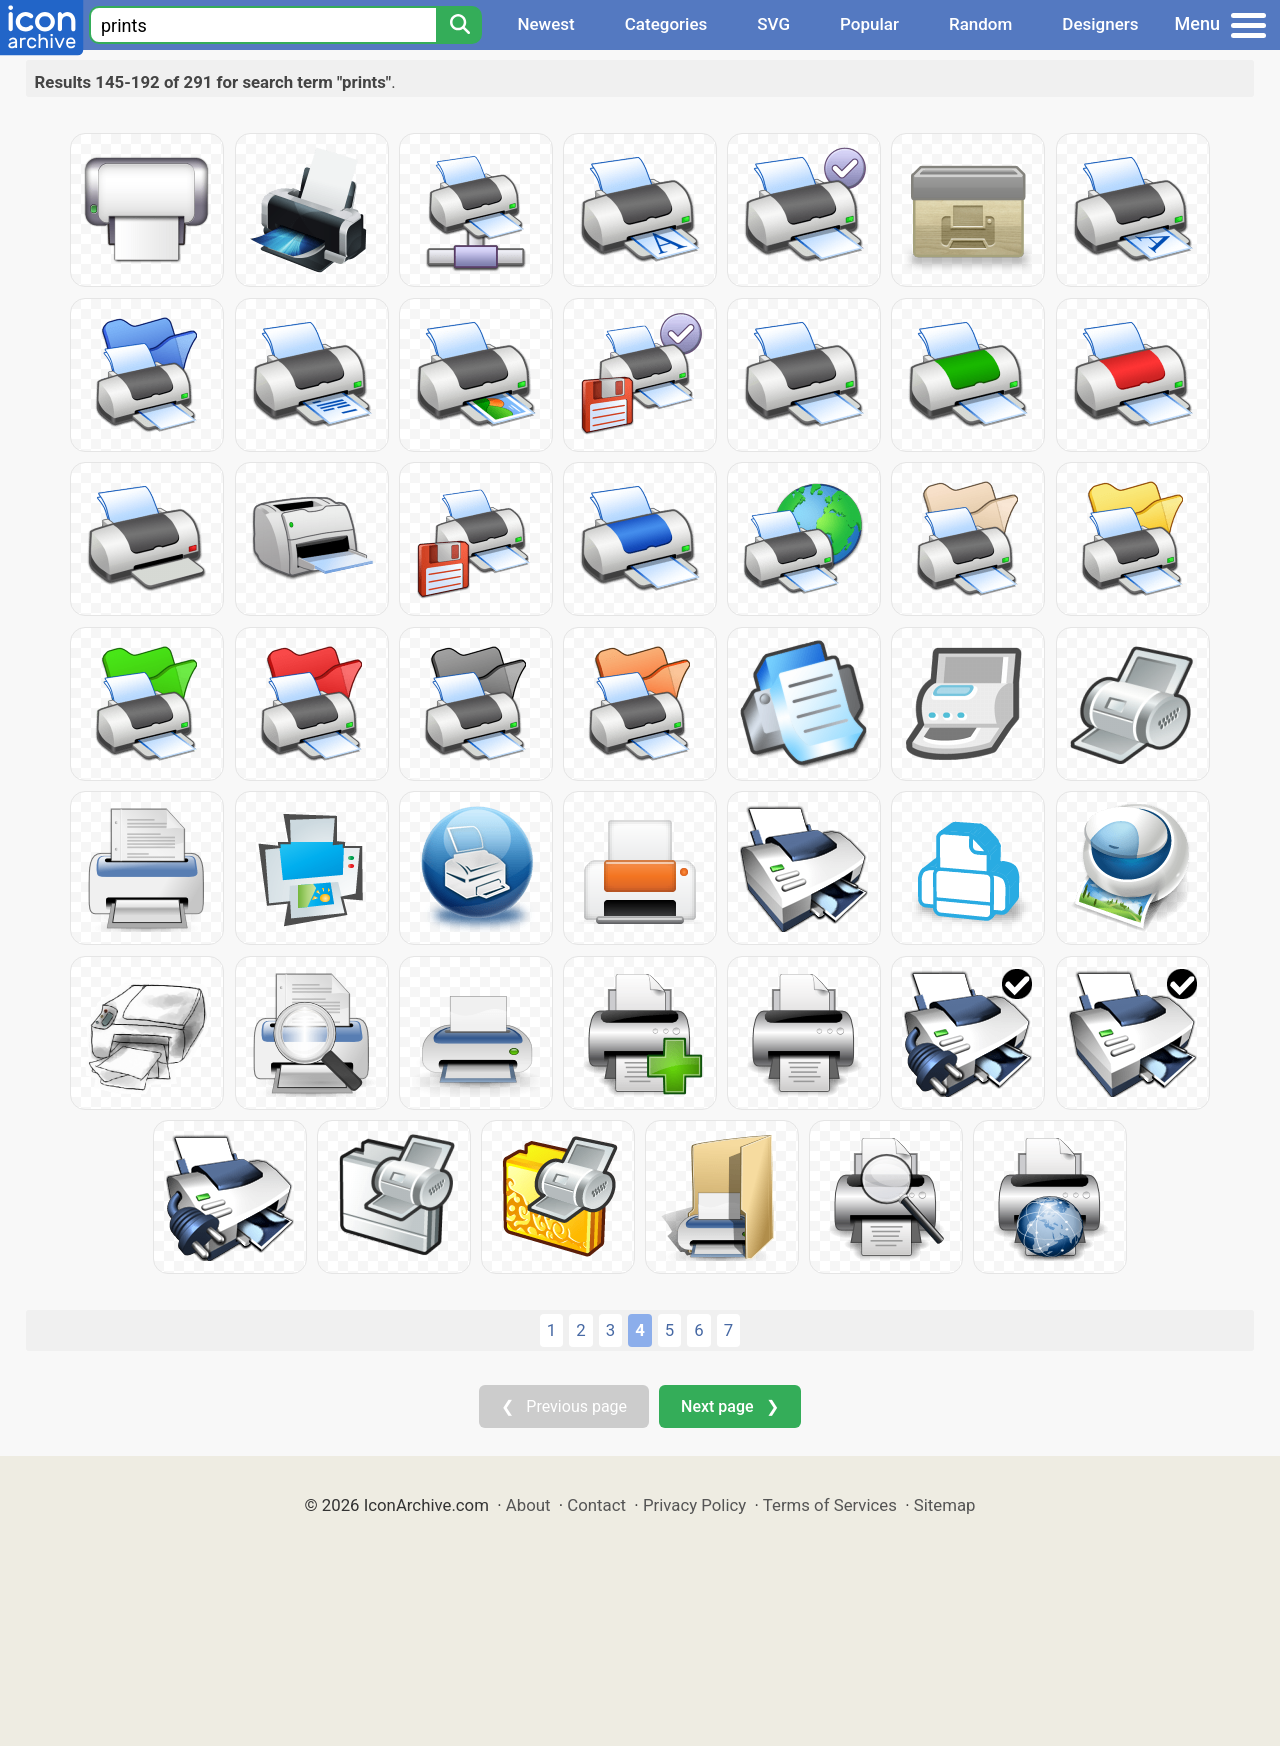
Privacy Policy (694, 1505)
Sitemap (945, 1505)
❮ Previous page (564, 1406)
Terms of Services (830, 1505)
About (528, 1505)
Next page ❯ (729, 1406)
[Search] (459, 25)
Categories (666, 24)
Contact (596, 1505)
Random (980, 24)
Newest (545, 24)
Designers (1100, 24)
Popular (869, 24)
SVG (773, 24)
